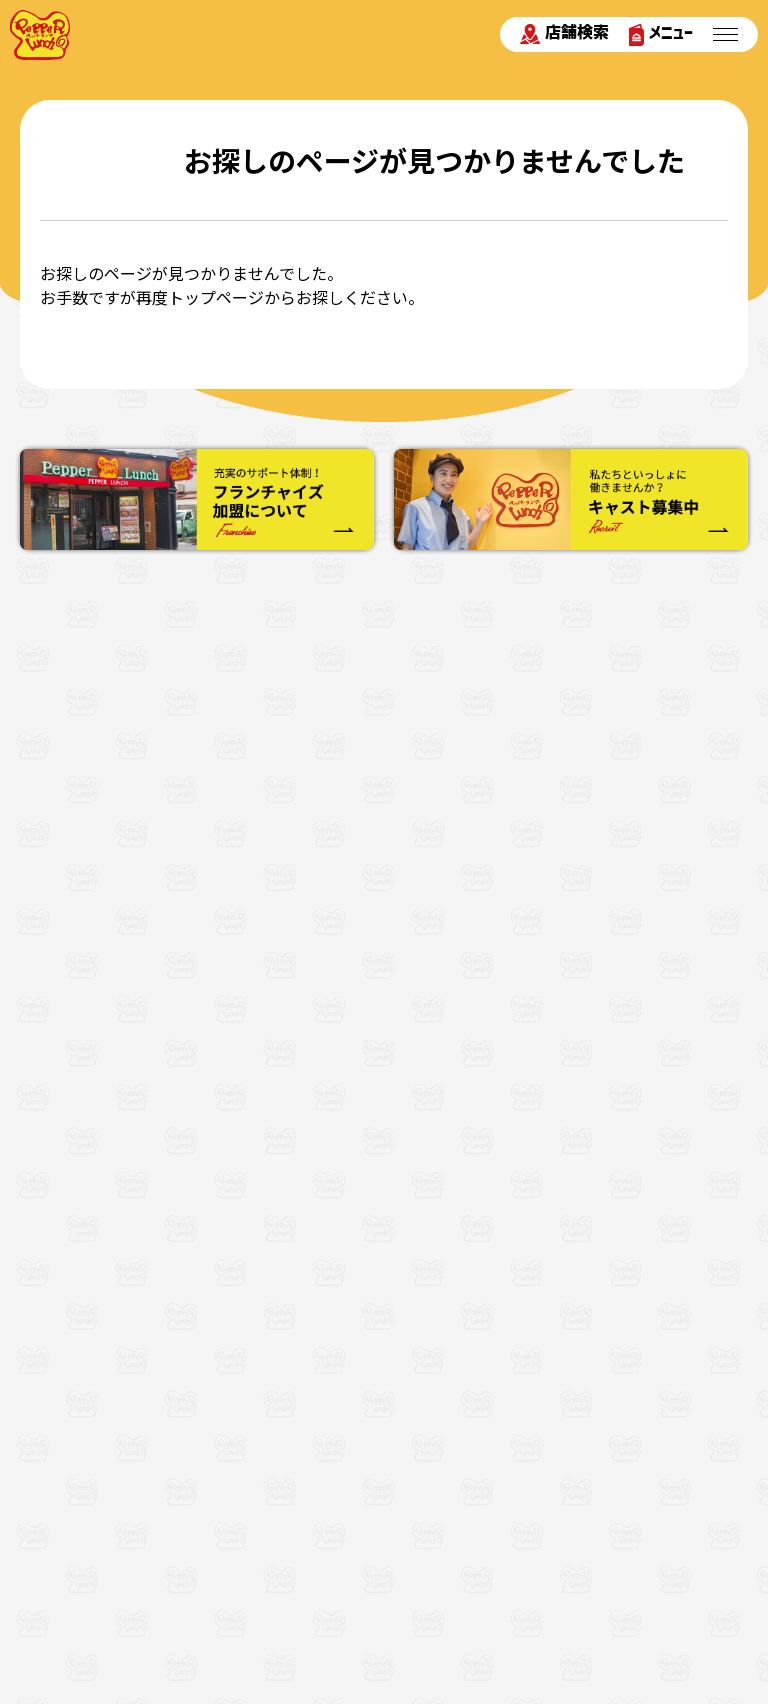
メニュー (661, 34)
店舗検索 (564, 34)
